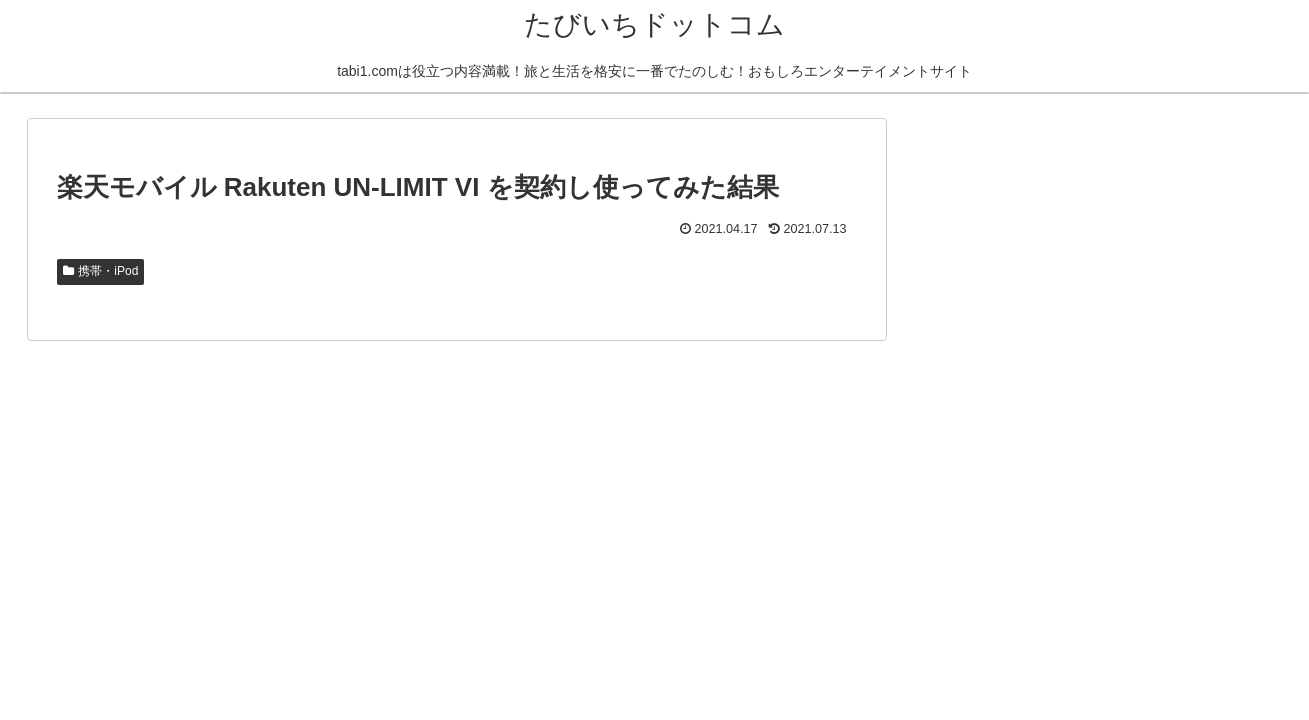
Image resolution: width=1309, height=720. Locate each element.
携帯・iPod (101, 271)
